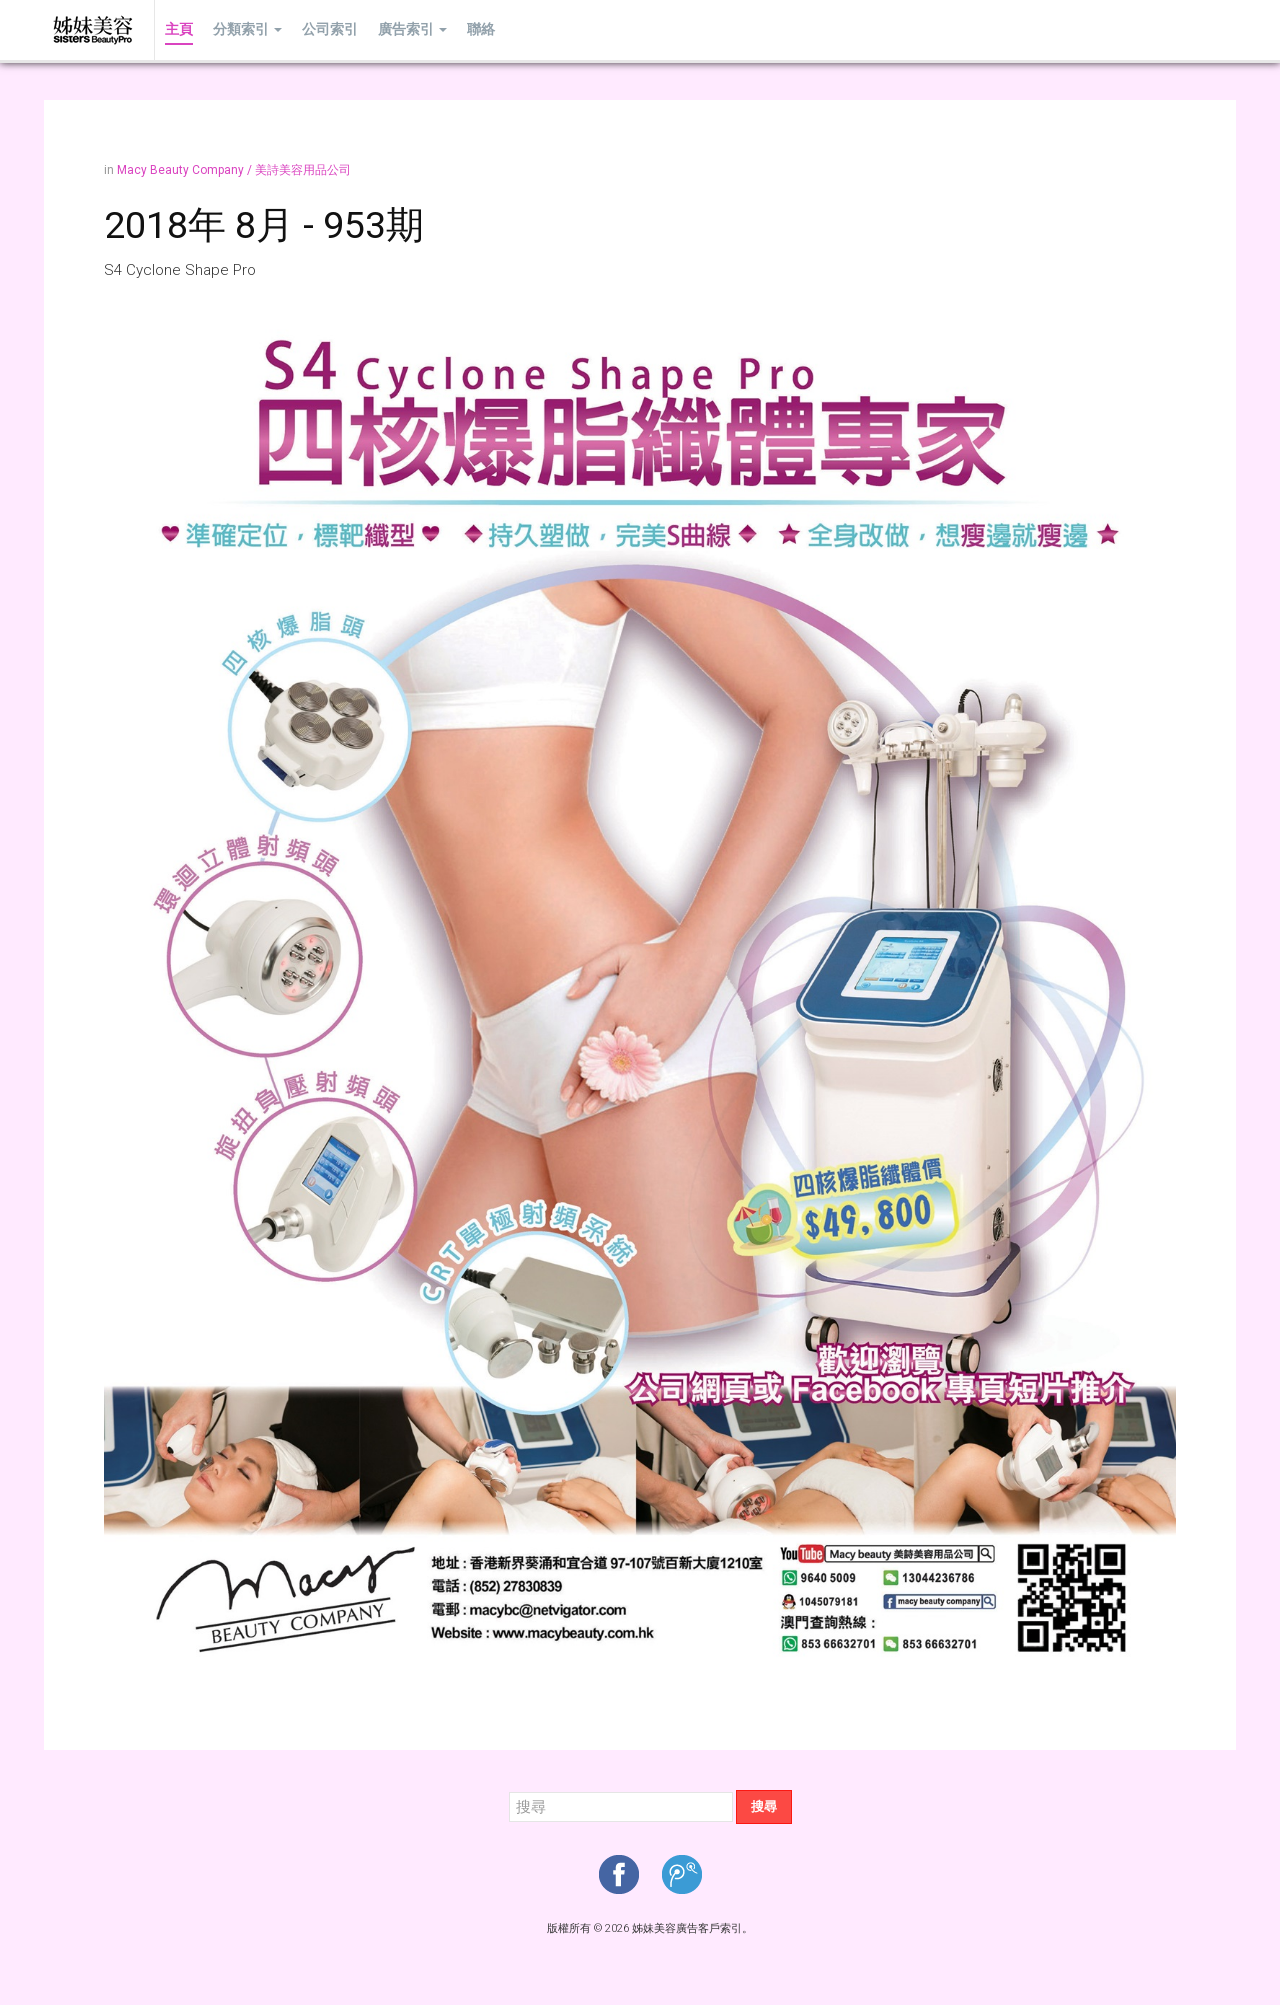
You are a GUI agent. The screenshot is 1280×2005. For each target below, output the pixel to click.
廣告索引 (412, 29)
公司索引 (330, 29)
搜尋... (509, 1790)
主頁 (179, 29)
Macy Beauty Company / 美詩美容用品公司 (234, 170)
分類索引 (247, 29)
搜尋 (764, 1806)
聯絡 (481, 29)
